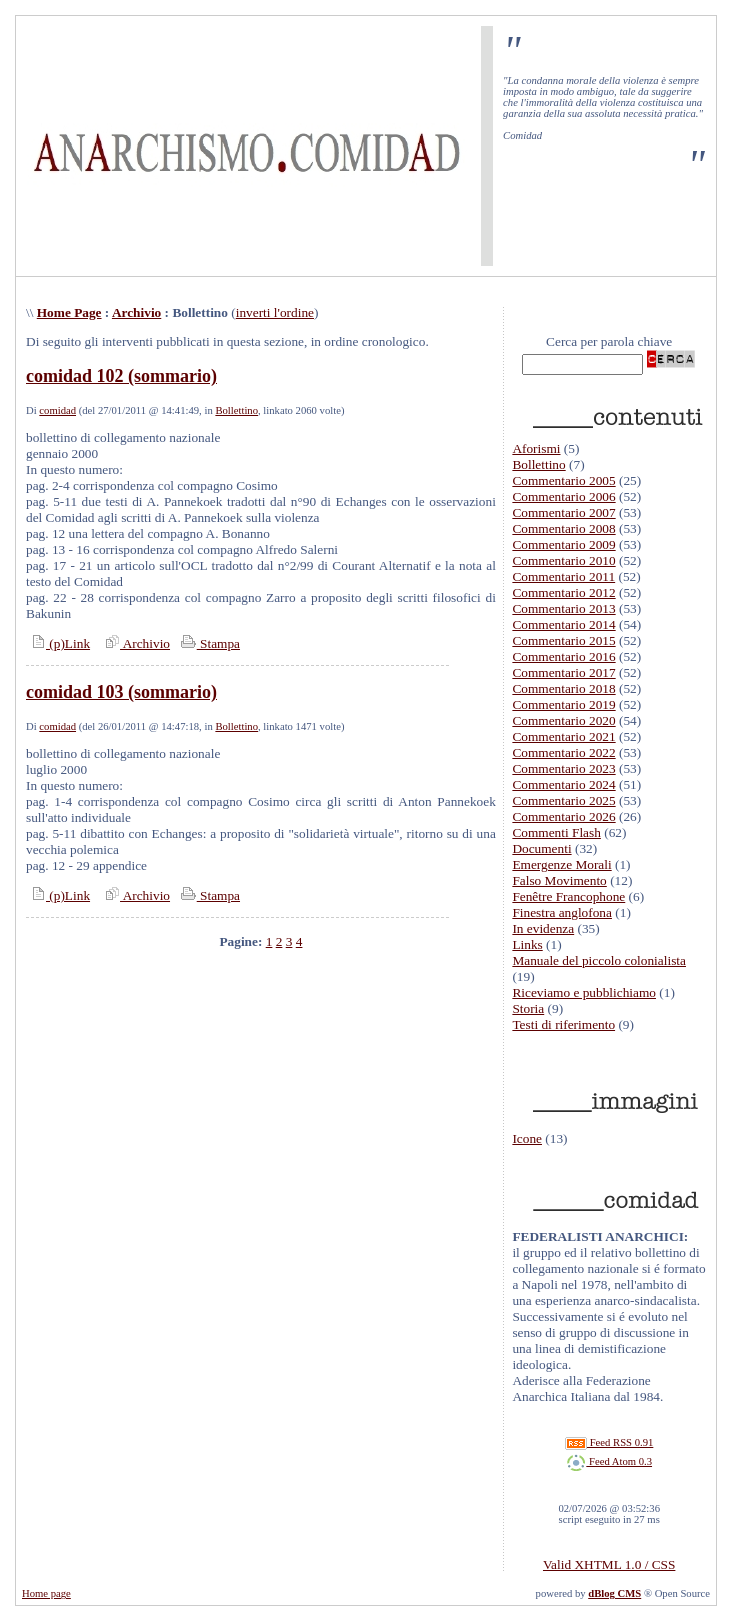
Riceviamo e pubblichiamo (584, 992)
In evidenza (543, 928)
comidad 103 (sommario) (121, 692)
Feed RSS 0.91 (609, 1442)
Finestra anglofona (562, 912)
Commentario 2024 (563, 784)
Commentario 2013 (563, 608)
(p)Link (58, 643)
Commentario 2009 (563, 544)
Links (527, 944)
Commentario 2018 (563, 688)
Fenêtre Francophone (568, 896)
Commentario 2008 (563, 528)
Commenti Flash (556, 832)
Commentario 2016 (563, 656)
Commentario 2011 (563, 576)
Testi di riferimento (563, 1024)
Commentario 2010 (563, 560)
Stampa (208, 643)
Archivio (136, 312)
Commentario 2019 (563, 704)
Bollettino (236, 410)
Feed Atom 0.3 (609, 1461)
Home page (46, 1593)
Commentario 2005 (563, 480)
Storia (528, 1008)
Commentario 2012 (563, 592)
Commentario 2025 (563, 800)
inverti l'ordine (275, 312)
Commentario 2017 (563, 672)
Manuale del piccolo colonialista (599, 960)
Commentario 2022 (563, 752)
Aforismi (536, 448)
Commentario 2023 (563, 768)
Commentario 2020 (563, 720)
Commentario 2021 (563, 736)
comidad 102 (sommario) (121, 376)
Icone (527, 1138)
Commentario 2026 (563, 816)
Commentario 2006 (563, 496)
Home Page (69, 312)
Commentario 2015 (563, 640)
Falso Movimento (559, 880)
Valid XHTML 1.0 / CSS (609, 1564)
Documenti (541, 848)
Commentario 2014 (563, 624)
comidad (57, 410)
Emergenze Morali (561, 864)
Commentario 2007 (563, 512)
